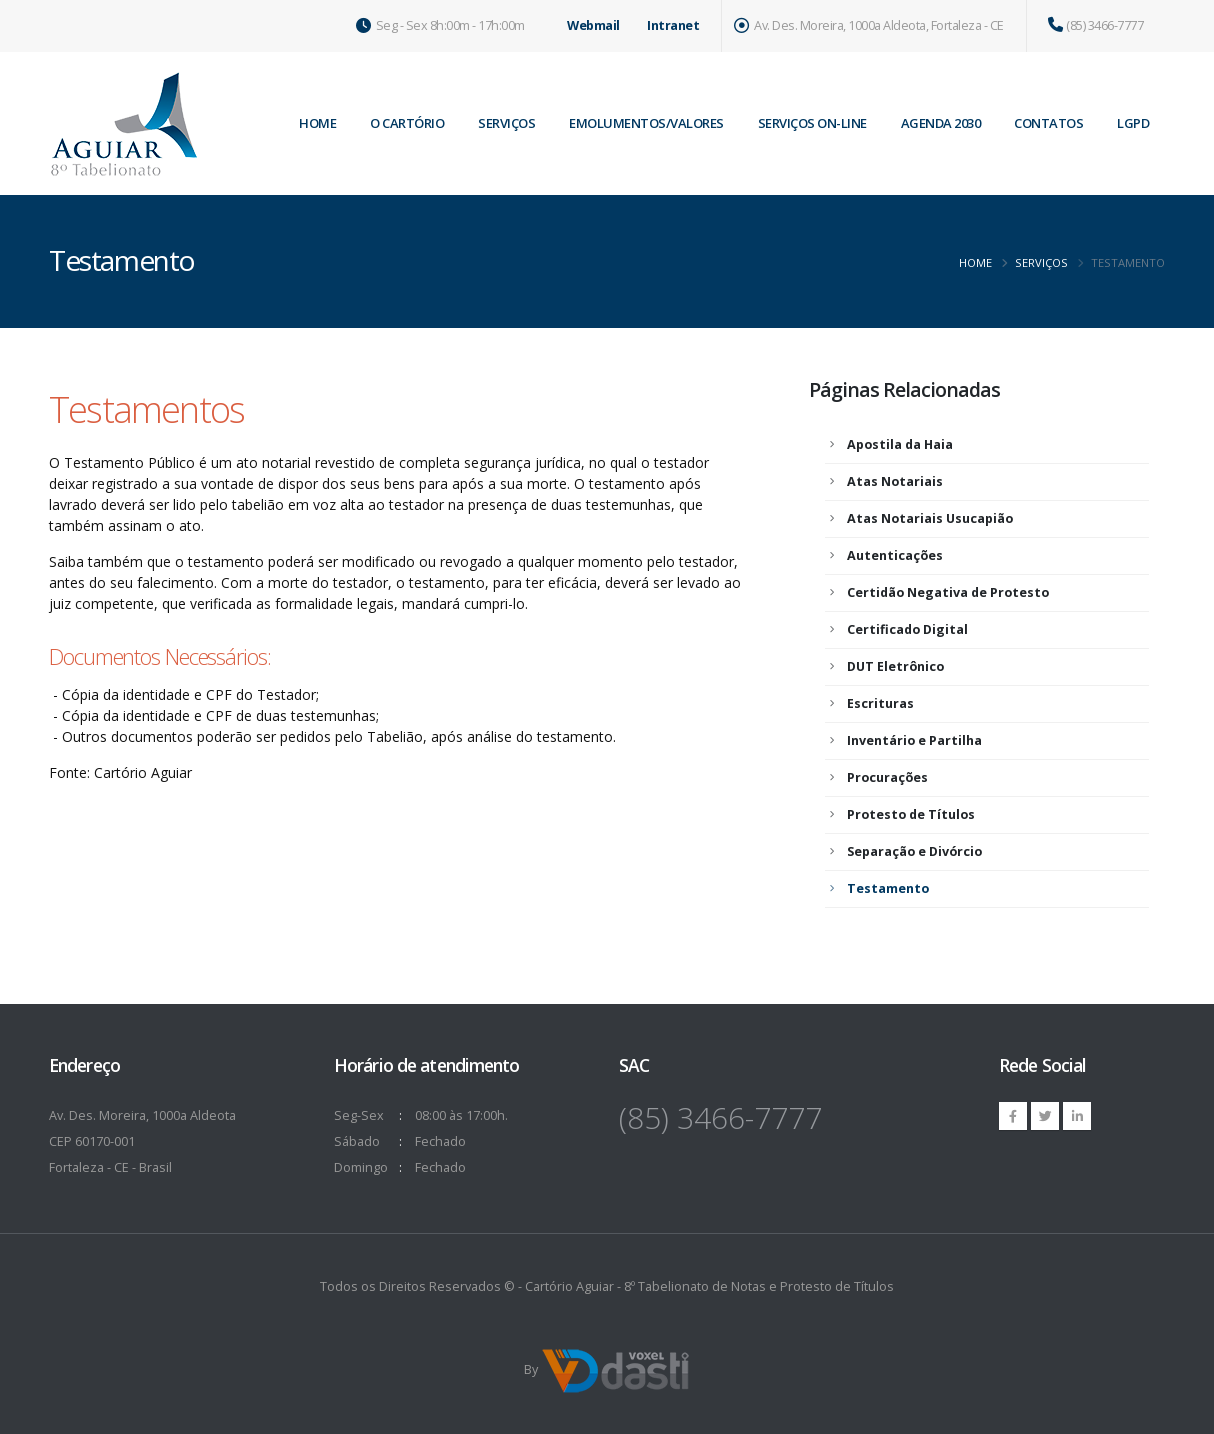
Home (975, 262)
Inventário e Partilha (914, 740)
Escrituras (880, 703)
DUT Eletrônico (895, 666)
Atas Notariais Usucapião (930, 518)
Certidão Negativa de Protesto (948, 592)
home (317, 123)
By (607, 1371)
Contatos (1048, 123)
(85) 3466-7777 (1096, 25)
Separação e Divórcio (914, 851)
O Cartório (407, 123)
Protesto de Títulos (911, 814)
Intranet (673, 25)
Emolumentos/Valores (646, 123)
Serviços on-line (812, 123)
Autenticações (895, 555)
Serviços (506, 123)
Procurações (887, 777)
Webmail (593, 25)
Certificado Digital (907, 629)
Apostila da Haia (900, 444)
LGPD (1133, 123)
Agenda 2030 (941, 123)
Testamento (888, 888)
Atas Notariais (895, 481)
